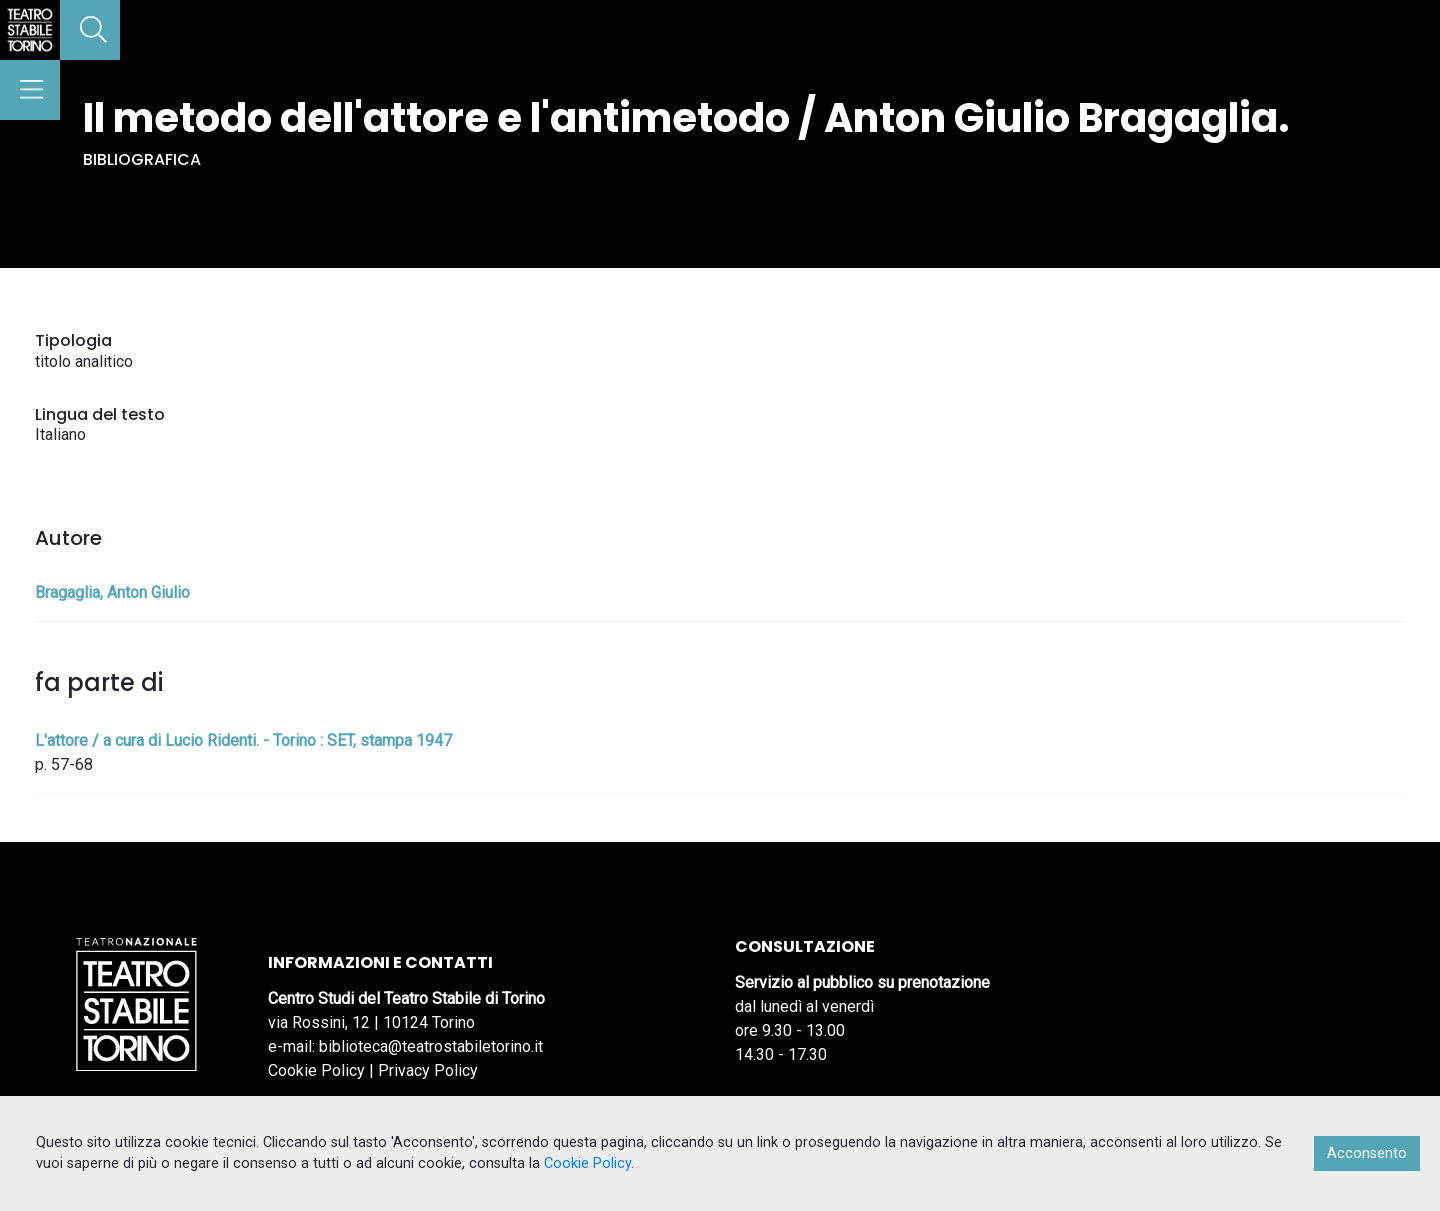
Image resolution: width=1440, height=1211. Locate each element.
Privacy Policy (428, 1070)
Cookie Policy (316, 1070)
